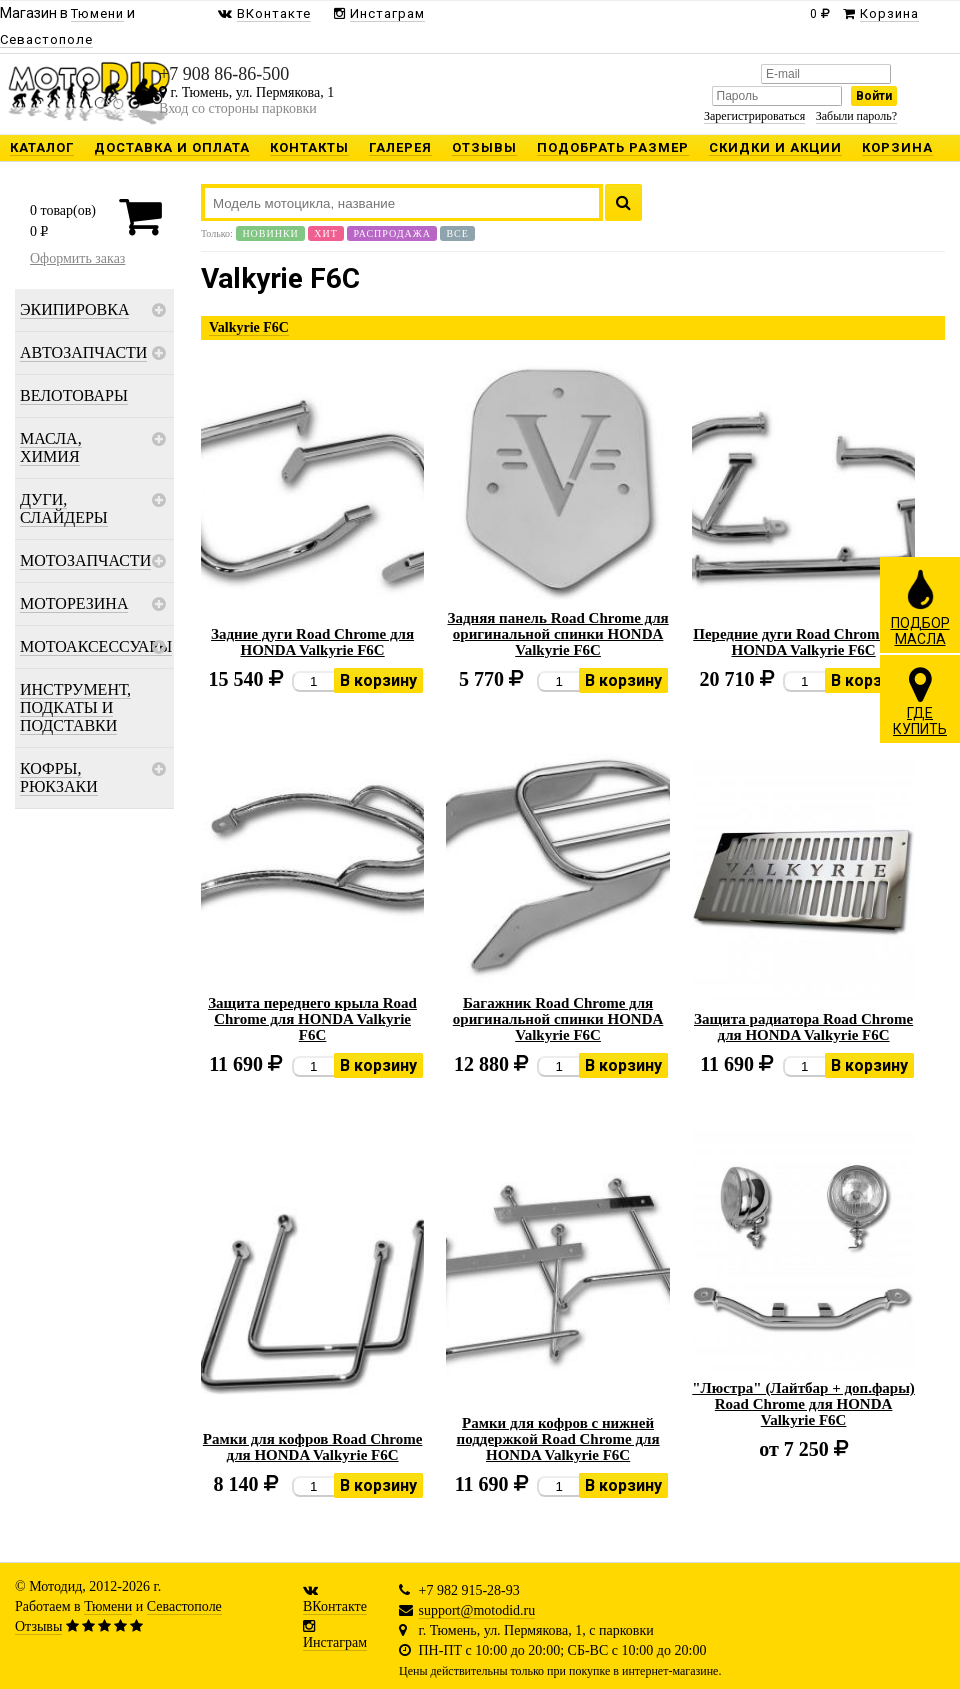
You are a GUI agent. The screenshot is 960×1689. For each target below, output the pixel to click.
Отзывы (38, 1626)
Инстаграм (335, 1642)
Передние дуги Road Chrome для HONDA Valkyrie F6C (803, 642)
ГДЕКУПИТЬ (920, 701)
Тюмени (108, 1606)
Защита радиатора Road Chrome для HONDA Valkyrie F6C (803, 1027)
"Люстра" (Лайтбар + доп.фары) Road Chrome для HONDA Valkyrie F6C (803, 1404)
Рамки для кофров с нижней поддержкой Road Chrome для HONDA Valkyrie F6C (558, 1439)
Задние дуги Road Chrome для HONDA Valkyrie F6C (312, 642)
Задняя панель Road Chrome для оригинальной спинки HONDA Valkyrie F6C (557, 634)
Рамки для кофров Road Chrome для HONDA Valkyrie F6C (313, 1447)
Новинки (270, 233)
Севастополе (184, 1606)
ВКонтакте (335, 1606)
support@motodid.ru (477, 1610)
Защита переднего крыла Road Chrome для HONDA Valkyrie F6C (312, 1019)
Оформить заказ (77, 258)
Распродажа (392, 233)
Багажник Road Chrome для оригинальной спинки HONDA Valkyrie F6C (558, 1019)
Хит (326, 233)
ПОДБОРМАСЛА (920, 607)
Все (457, 233)
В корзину (378, 680)
